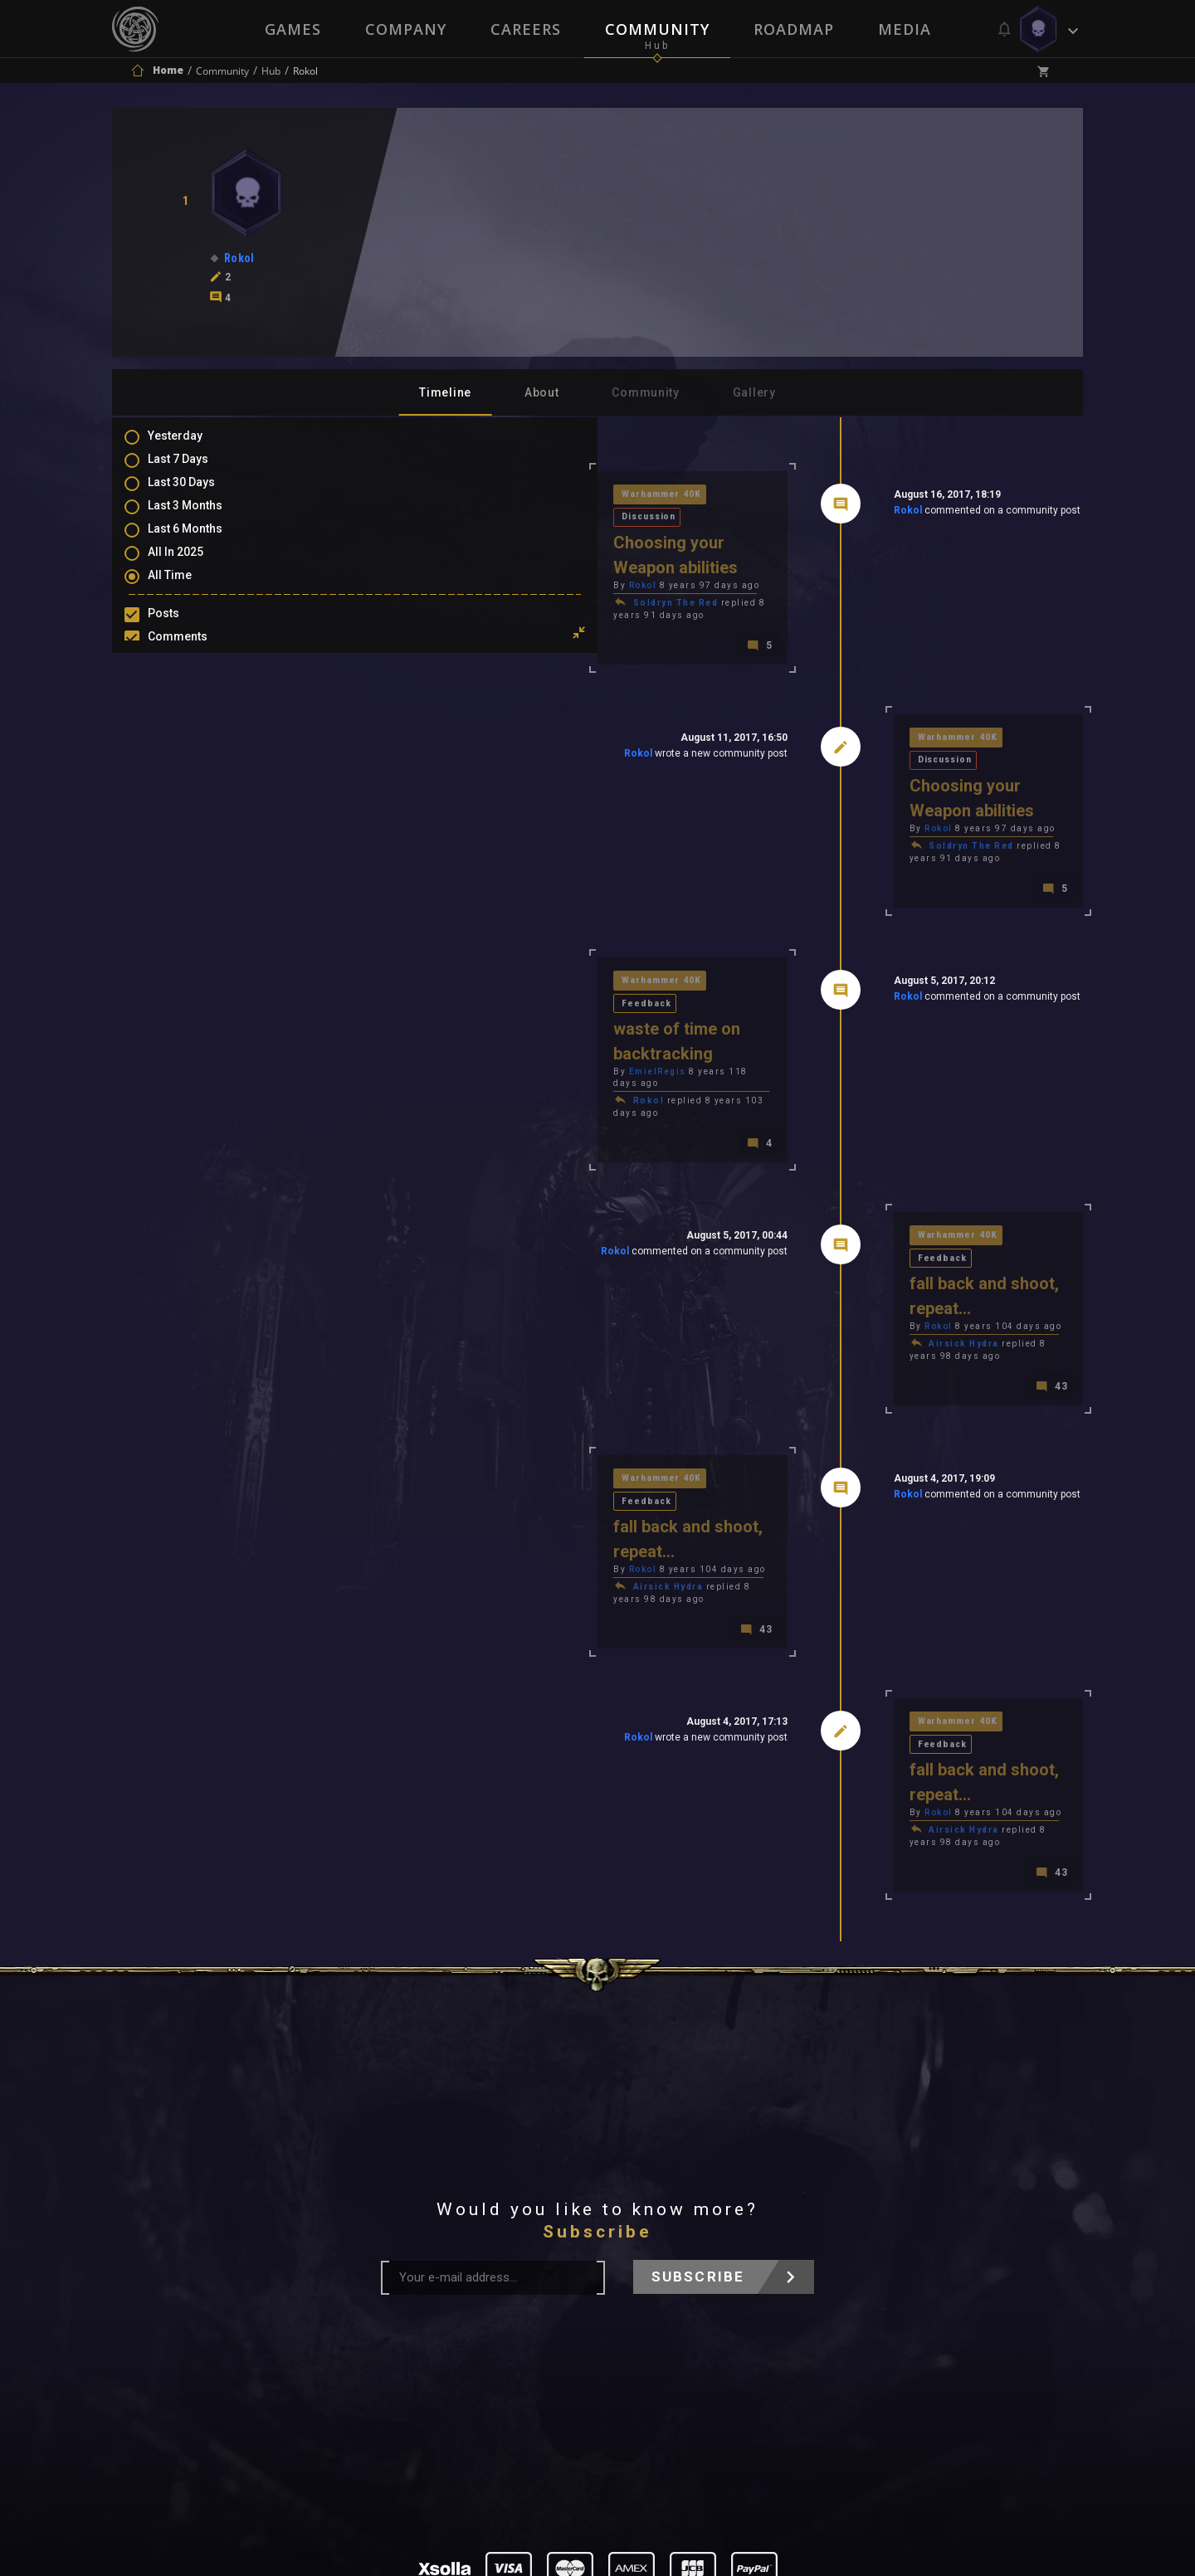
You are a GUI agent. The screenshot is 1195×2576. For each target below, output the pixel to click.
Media (906, 29)
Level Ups (190, 725)
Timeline (445, 392)
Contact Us (751, 2371)
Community (657, 29)
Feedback (517, 870)
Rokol (789, 513)
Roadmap (794, 29)
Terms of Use (511, 2371)
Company (404, 29)
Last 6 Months (201, 541)
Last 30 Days (198, 493)
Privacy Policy (636, 2371)
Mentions (189, 677)
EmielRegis (422, 915)
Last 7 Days (194, 469)
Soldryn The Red (440, 557)
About (541, 392)
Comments (194, 653)
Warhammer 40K (428, 495)
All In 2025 (192, 565)
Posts (180, 628)
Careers (525, 29)
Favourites (193, 701)
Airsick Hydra (846, 1120)
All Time (186, 590)
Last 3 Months (201, 517)
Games (290, 29)
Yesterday (191, 445)
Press (422, 2371)
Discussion (522, 495)
